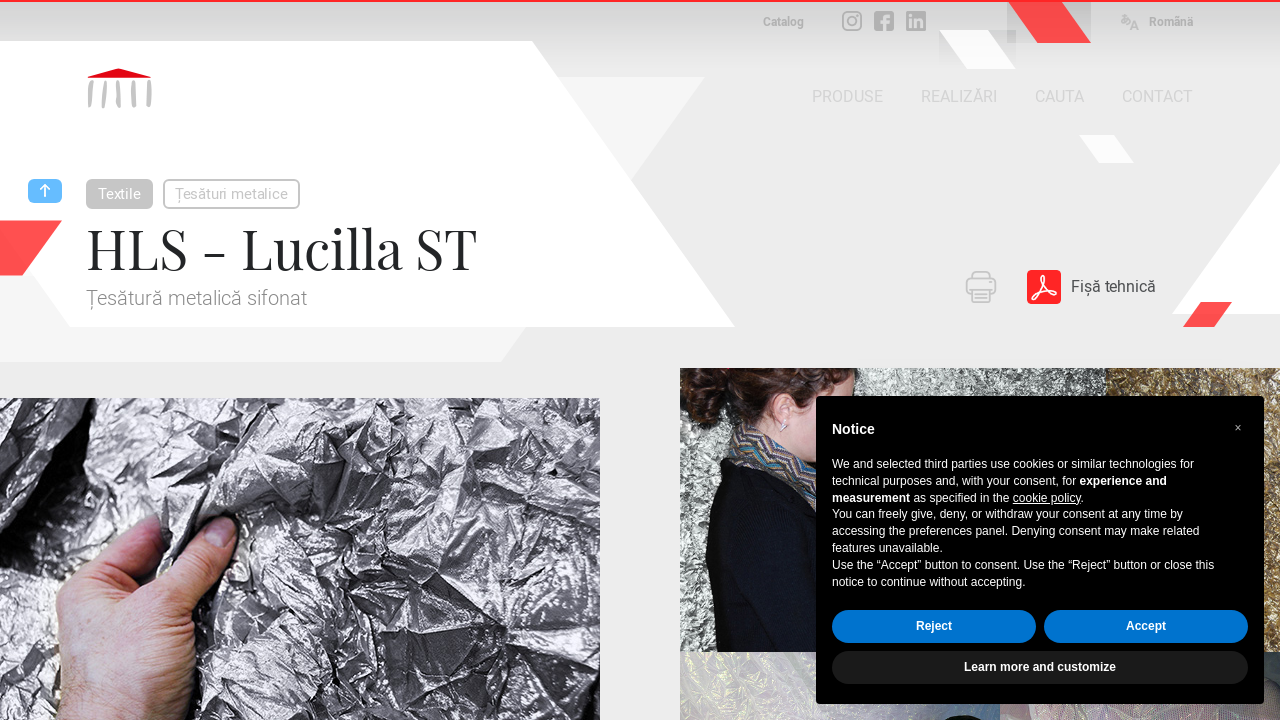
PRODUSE (847, 96)
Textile (119, 194)
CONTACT (1157, 96)
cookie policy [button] (1047, 498)
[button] (1238, 428)
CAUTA (1059, 96)
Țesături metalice (231, 194)
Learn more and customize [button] (1040, 667)
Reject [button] (934, 626)
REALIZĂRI (959, 96)
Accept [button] (1146, 626)
